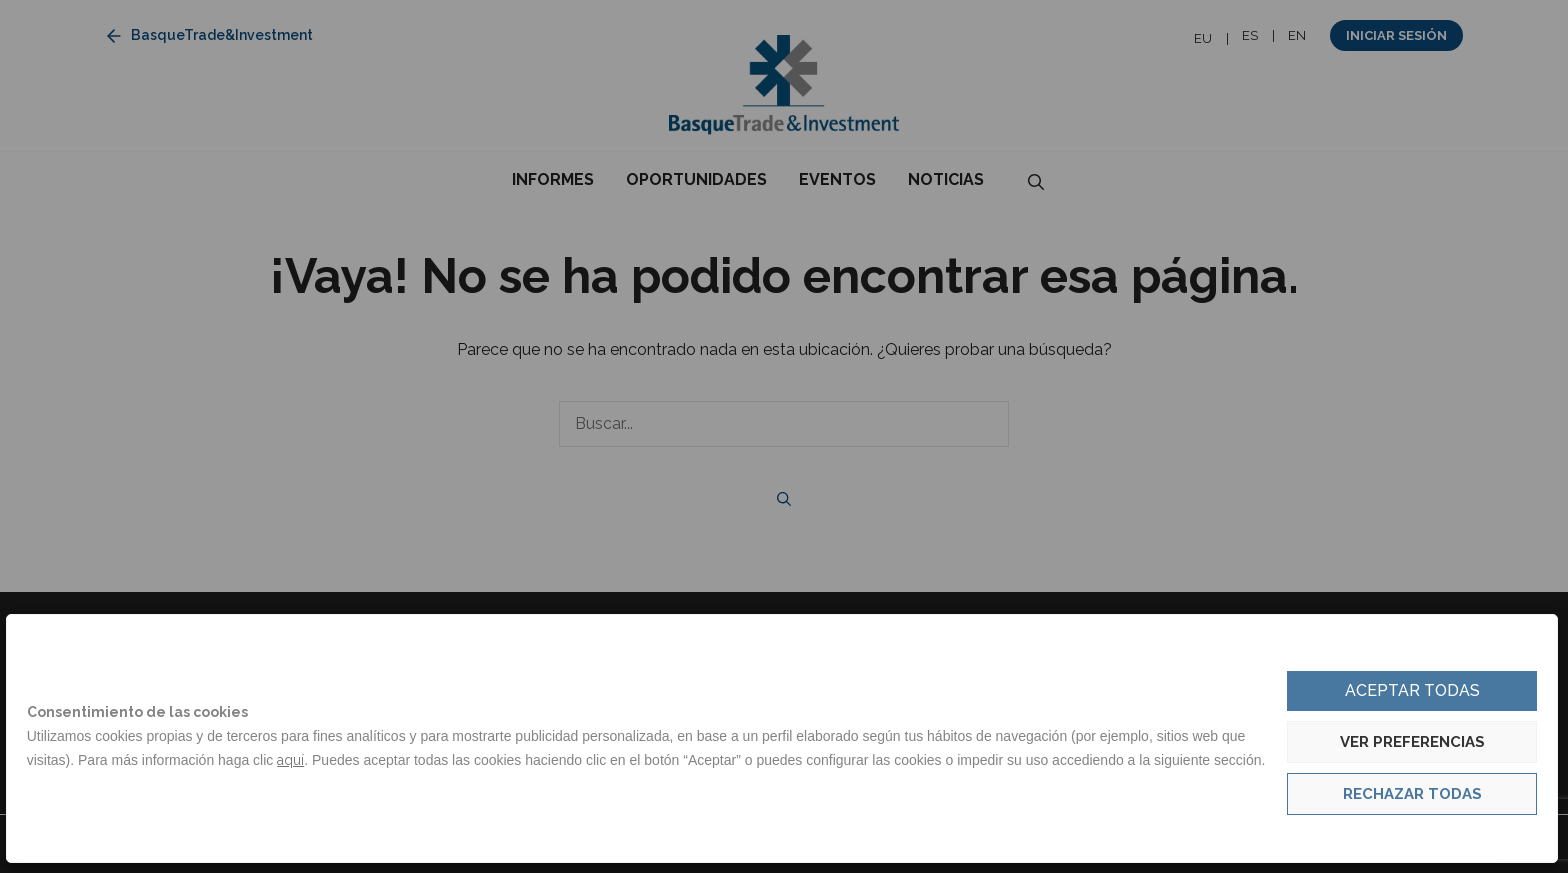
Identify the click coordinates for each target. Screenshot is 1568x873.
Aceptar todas (1412, 690)
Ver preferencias (1412, 742)
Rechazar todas (1412, 794)
